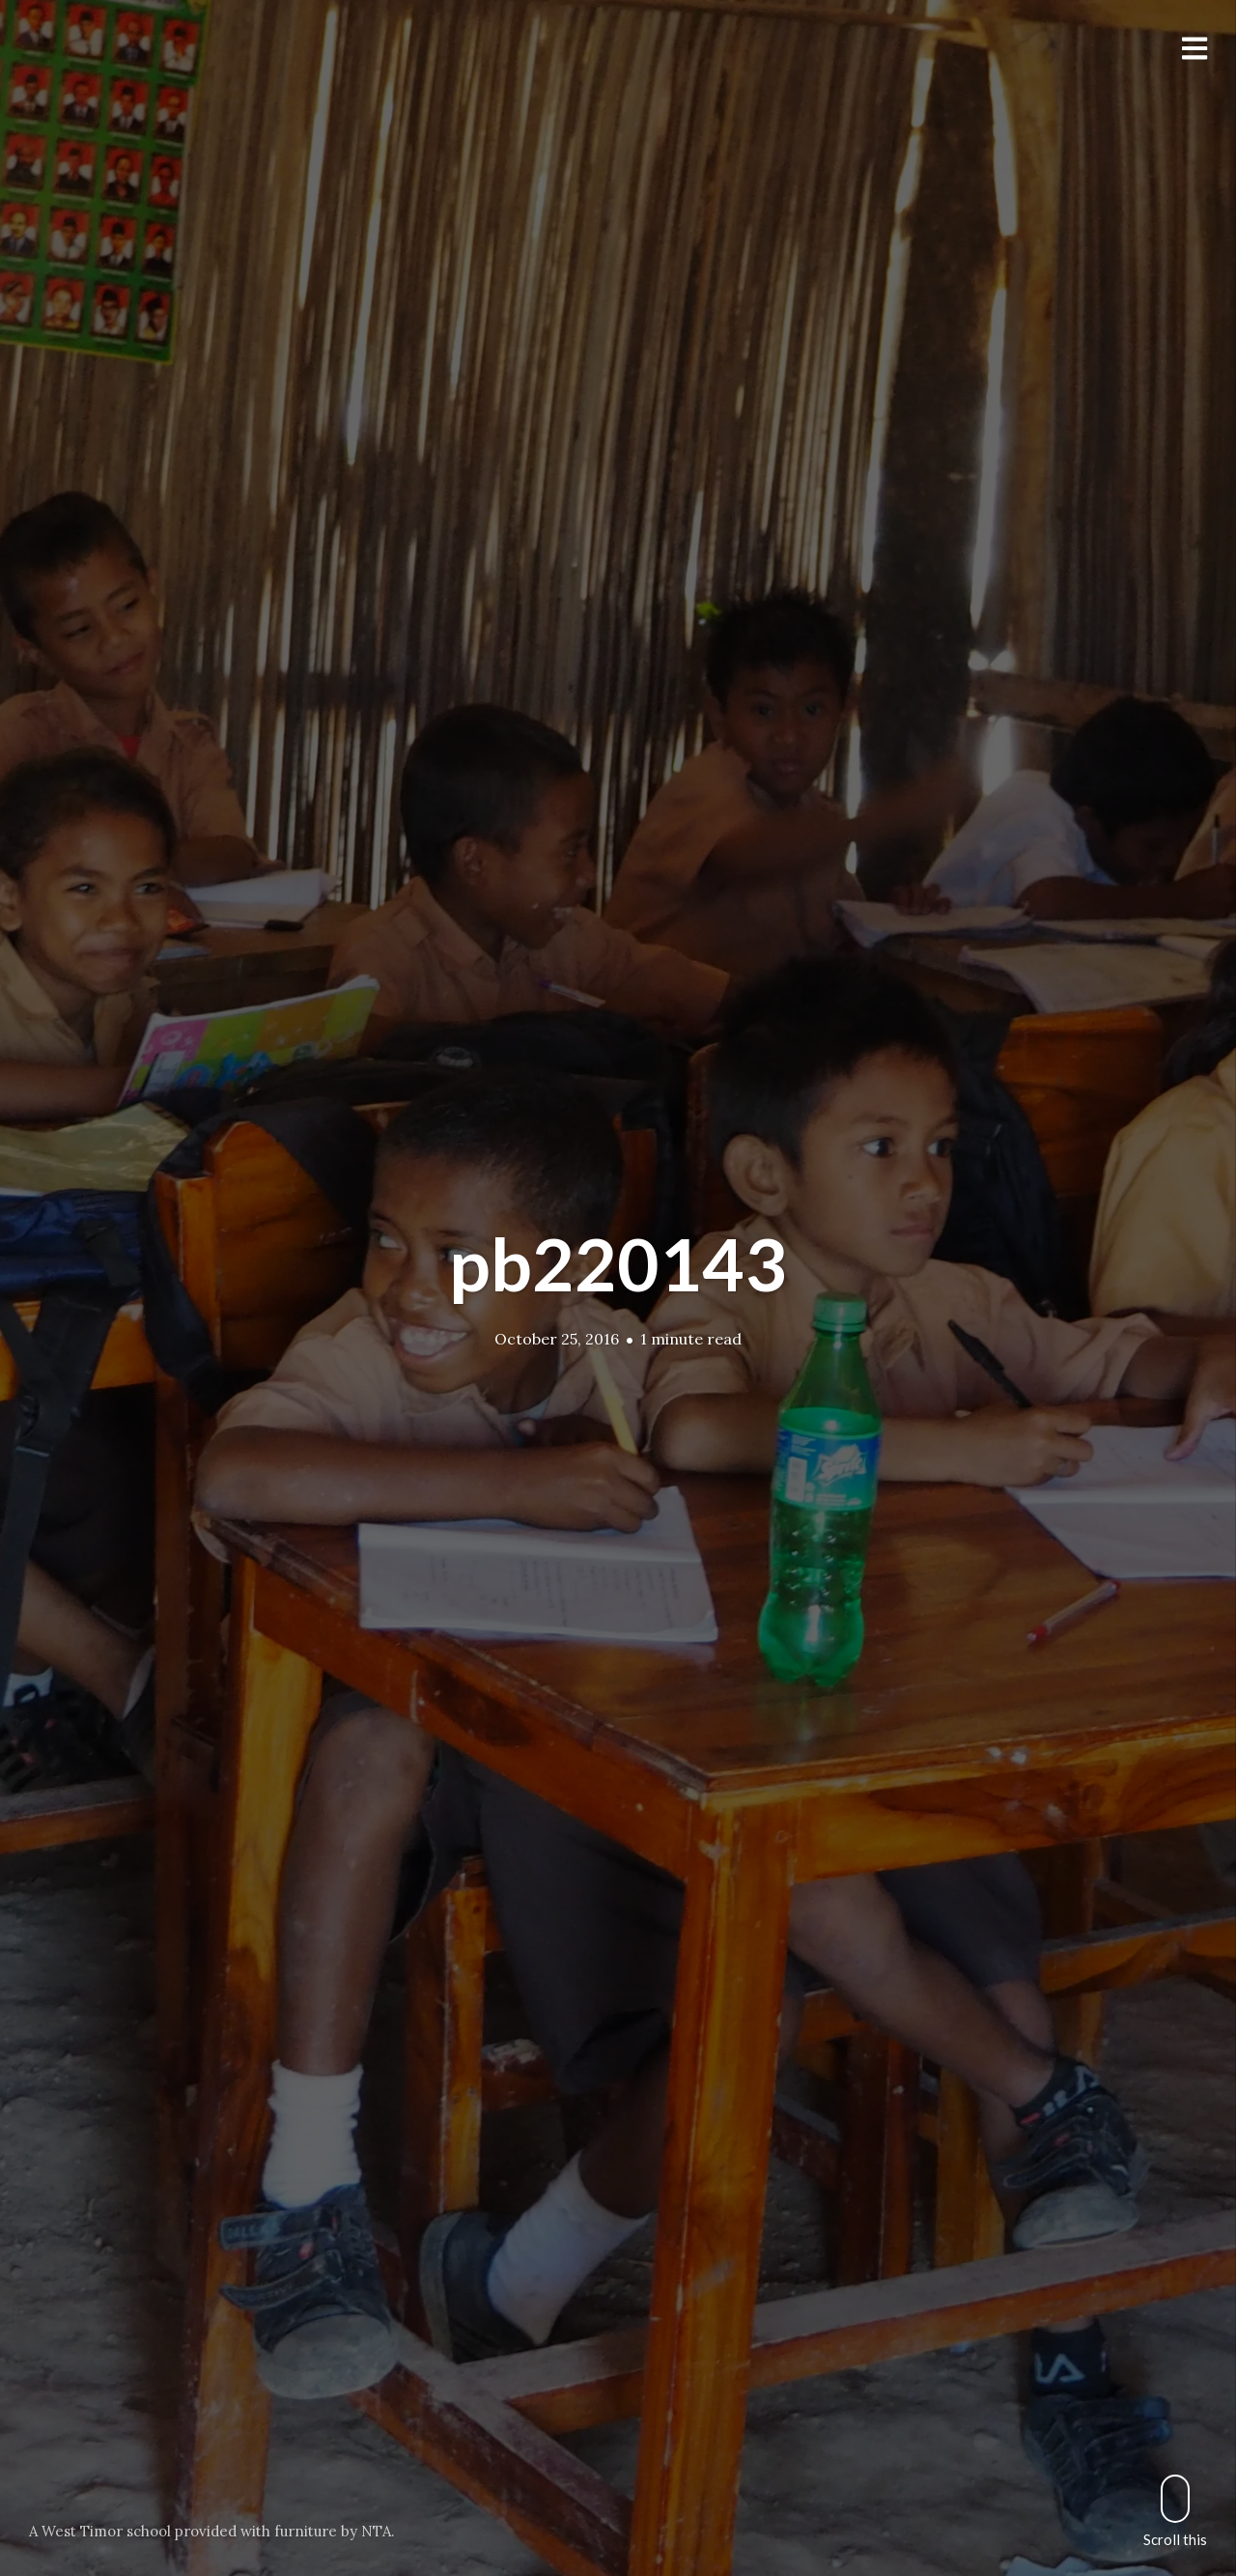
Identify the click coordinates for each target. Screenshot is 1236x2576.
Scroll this (1175, 2511)
